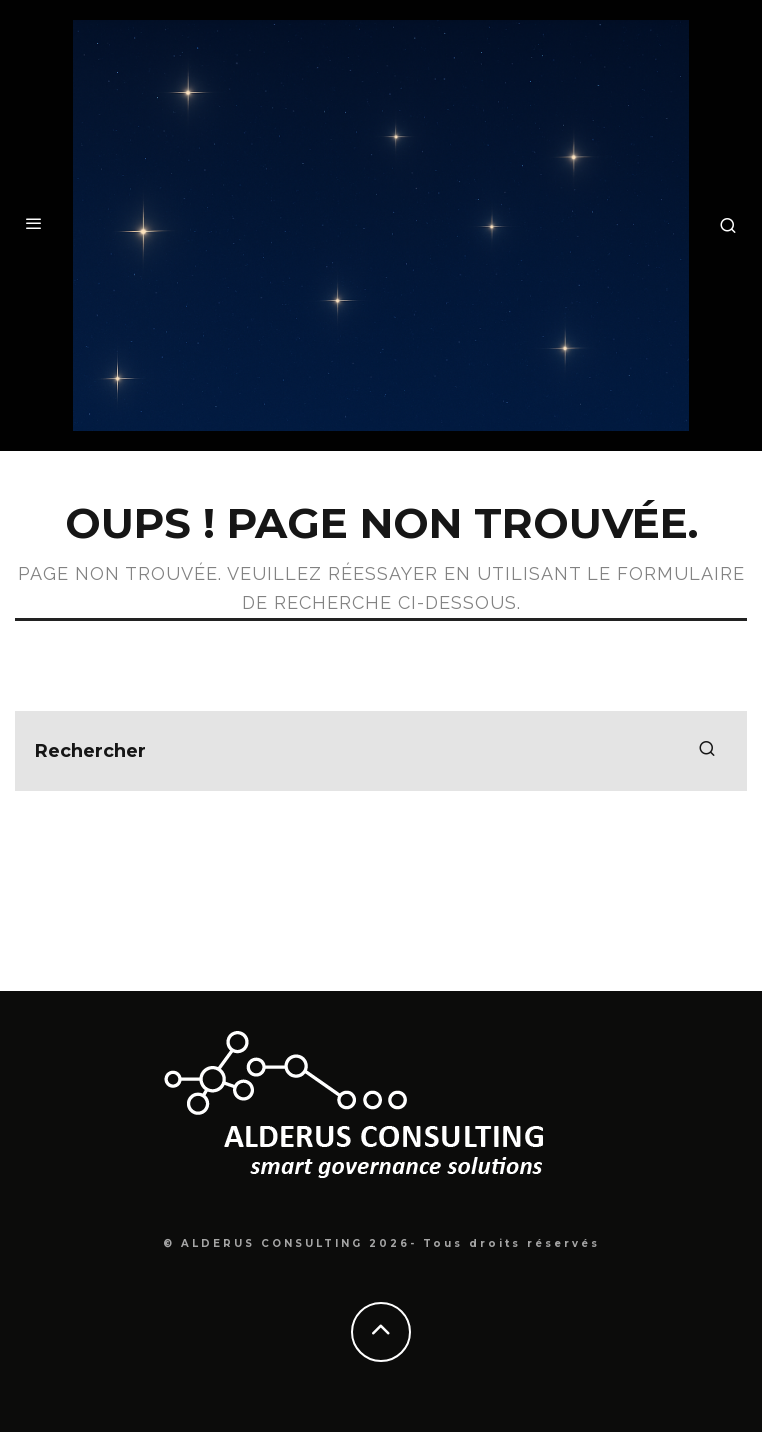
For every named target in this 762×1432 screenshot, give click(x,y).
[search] (707, 751)
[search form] (381, 751)
